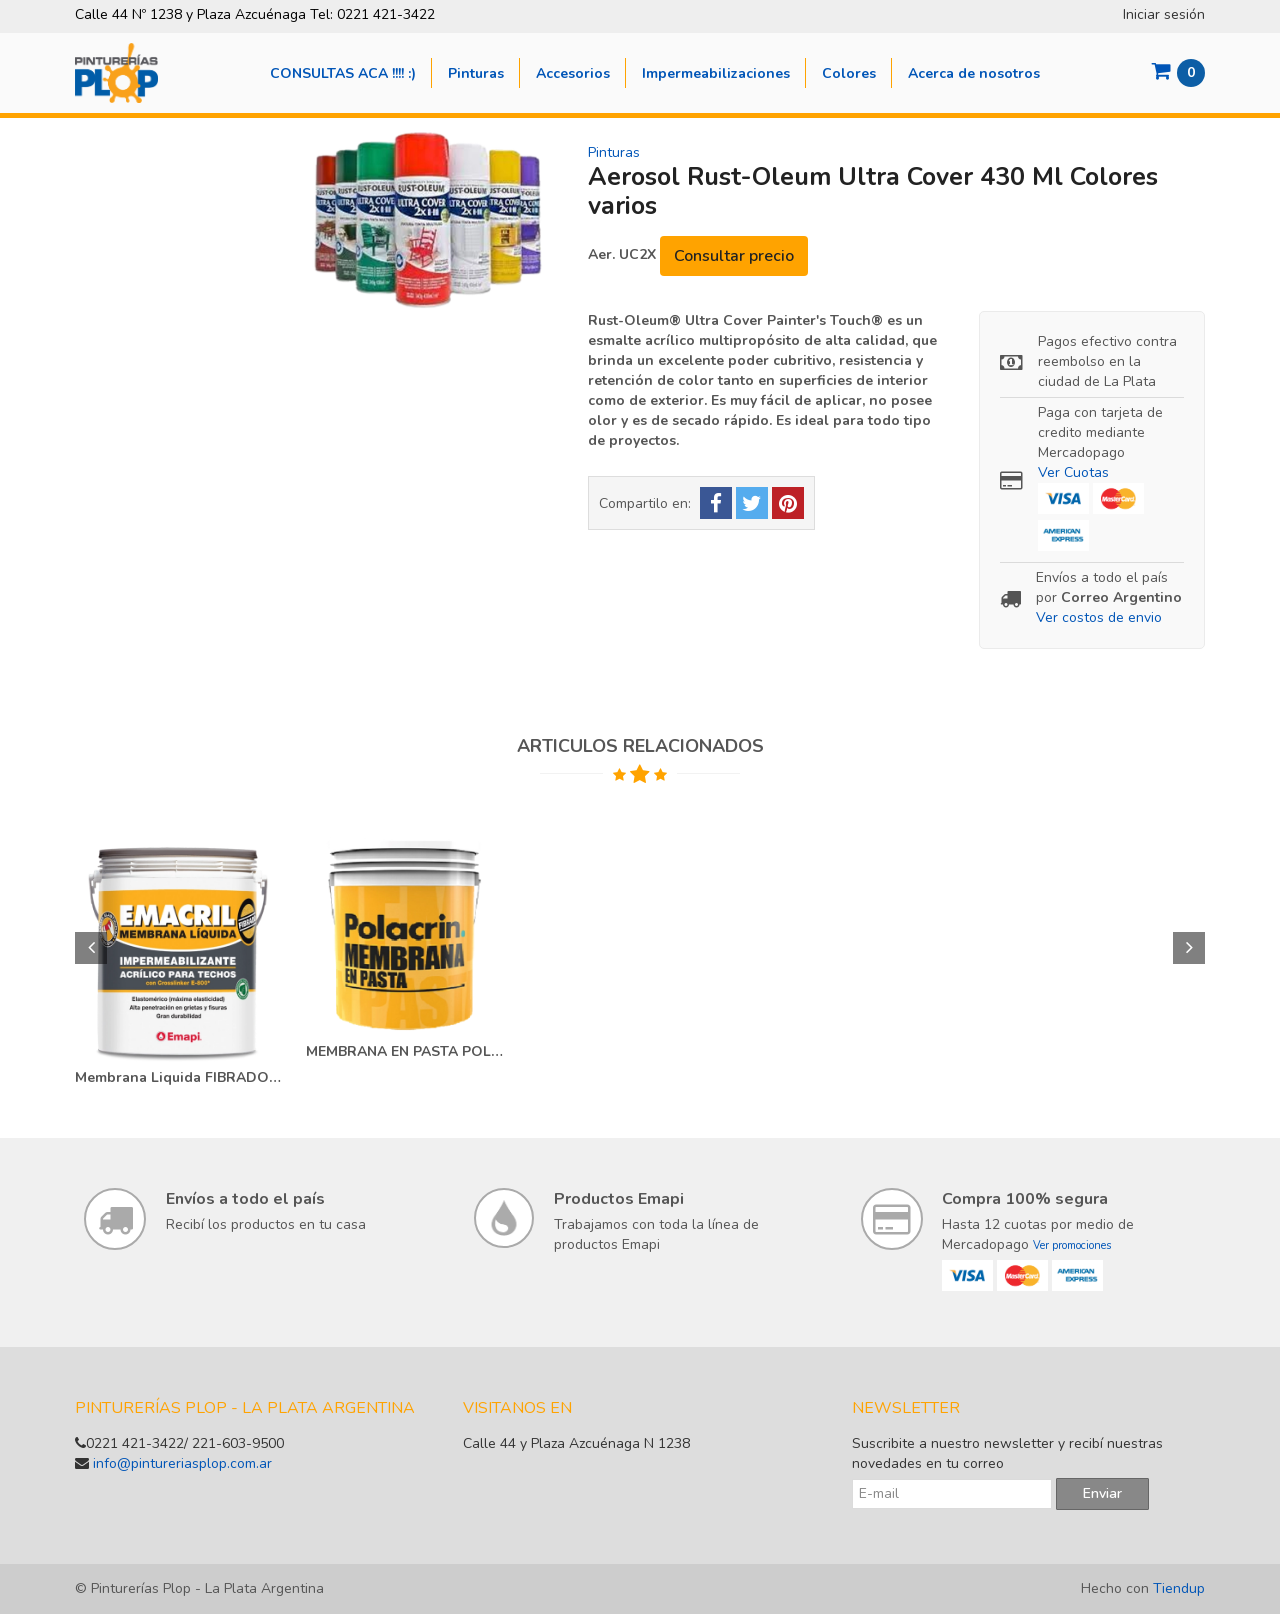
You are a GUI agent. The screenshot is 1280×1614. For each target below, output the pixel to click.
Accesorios (573, 73)
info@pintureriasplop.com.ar (182, 1463)
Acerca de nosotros (974, 73)
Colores (849, 73)
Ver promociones (1072, 1245)
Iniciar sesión (1164, 14)
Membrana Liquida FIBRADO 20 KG (178, 1077)
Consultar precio (734, 256)
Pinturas (476, 73)
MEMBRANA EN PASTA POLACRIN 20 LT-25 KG (409, 1051)
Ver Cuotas (1073, 472)
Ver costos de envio (1099, 617)
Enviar (1102, 1493)
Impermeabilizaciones (716, 73)
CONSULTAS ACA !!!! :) (343, 73)
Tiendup (1179, 1588)
